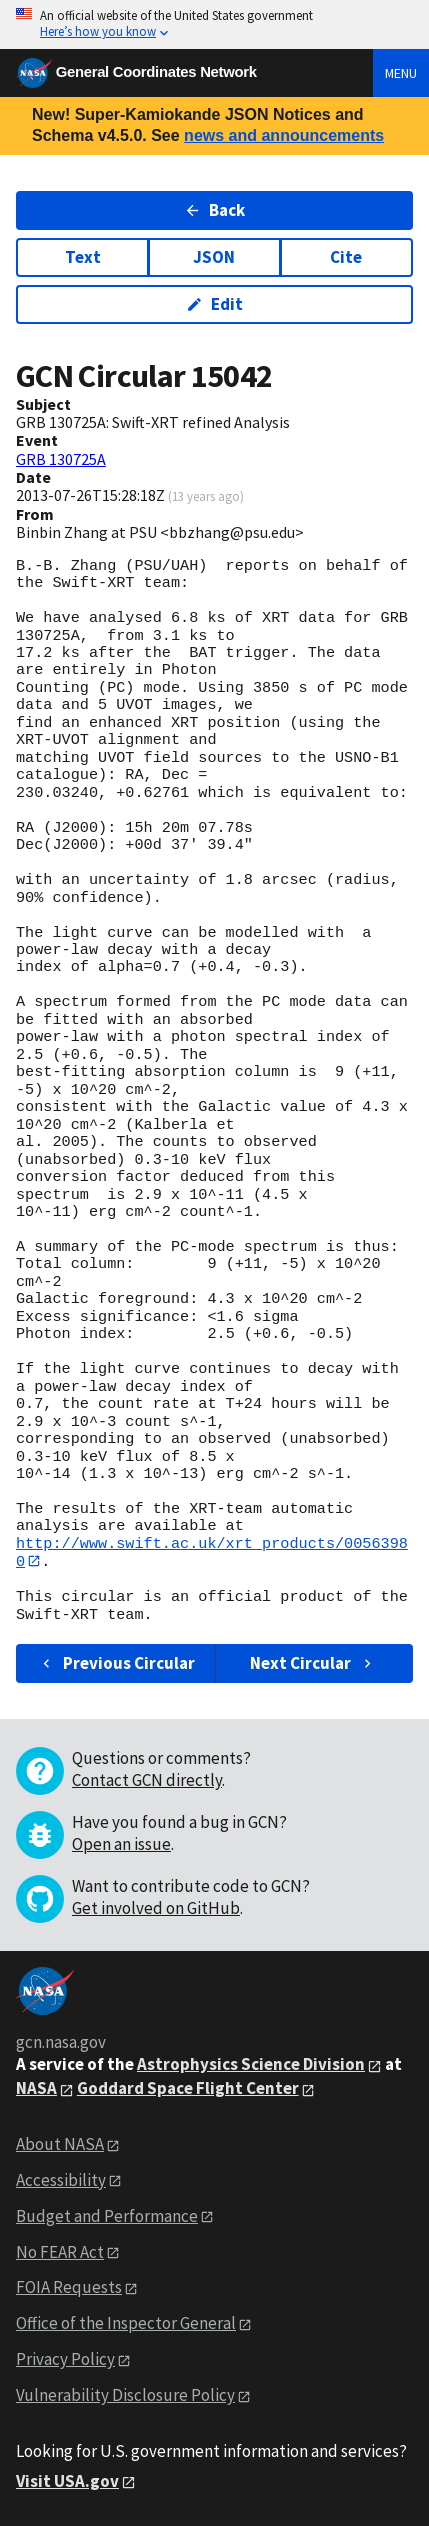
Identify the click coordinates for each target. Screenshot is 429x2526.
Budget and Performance (107, 2216)
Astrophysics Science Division (251, 2065)
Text (83, 257)
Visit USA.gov (67, 2482)
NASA (36, 2089)
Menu (401, 73)
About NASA (60, 2144)
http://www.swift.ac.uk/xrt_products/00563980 (212, 1552)
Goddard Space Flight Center (188, 2089)
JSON (214, 257)
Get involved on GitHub (156, 1909)
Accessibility (61, 2180)
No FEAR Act (60, 2252)
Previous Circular (116, 1663)
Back (214, 210)
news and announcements (284, 135)
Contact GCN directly (147, 1781)
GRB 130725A (61, 459)
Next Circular (313, 1663)
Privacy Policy (65, 2360)
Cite (346, 257)
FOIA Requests (69, 2288)
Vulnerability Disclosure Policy (125, 2396)
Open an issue (121, 1845)
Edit (214, 304)
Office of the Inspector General (126, 2324)
